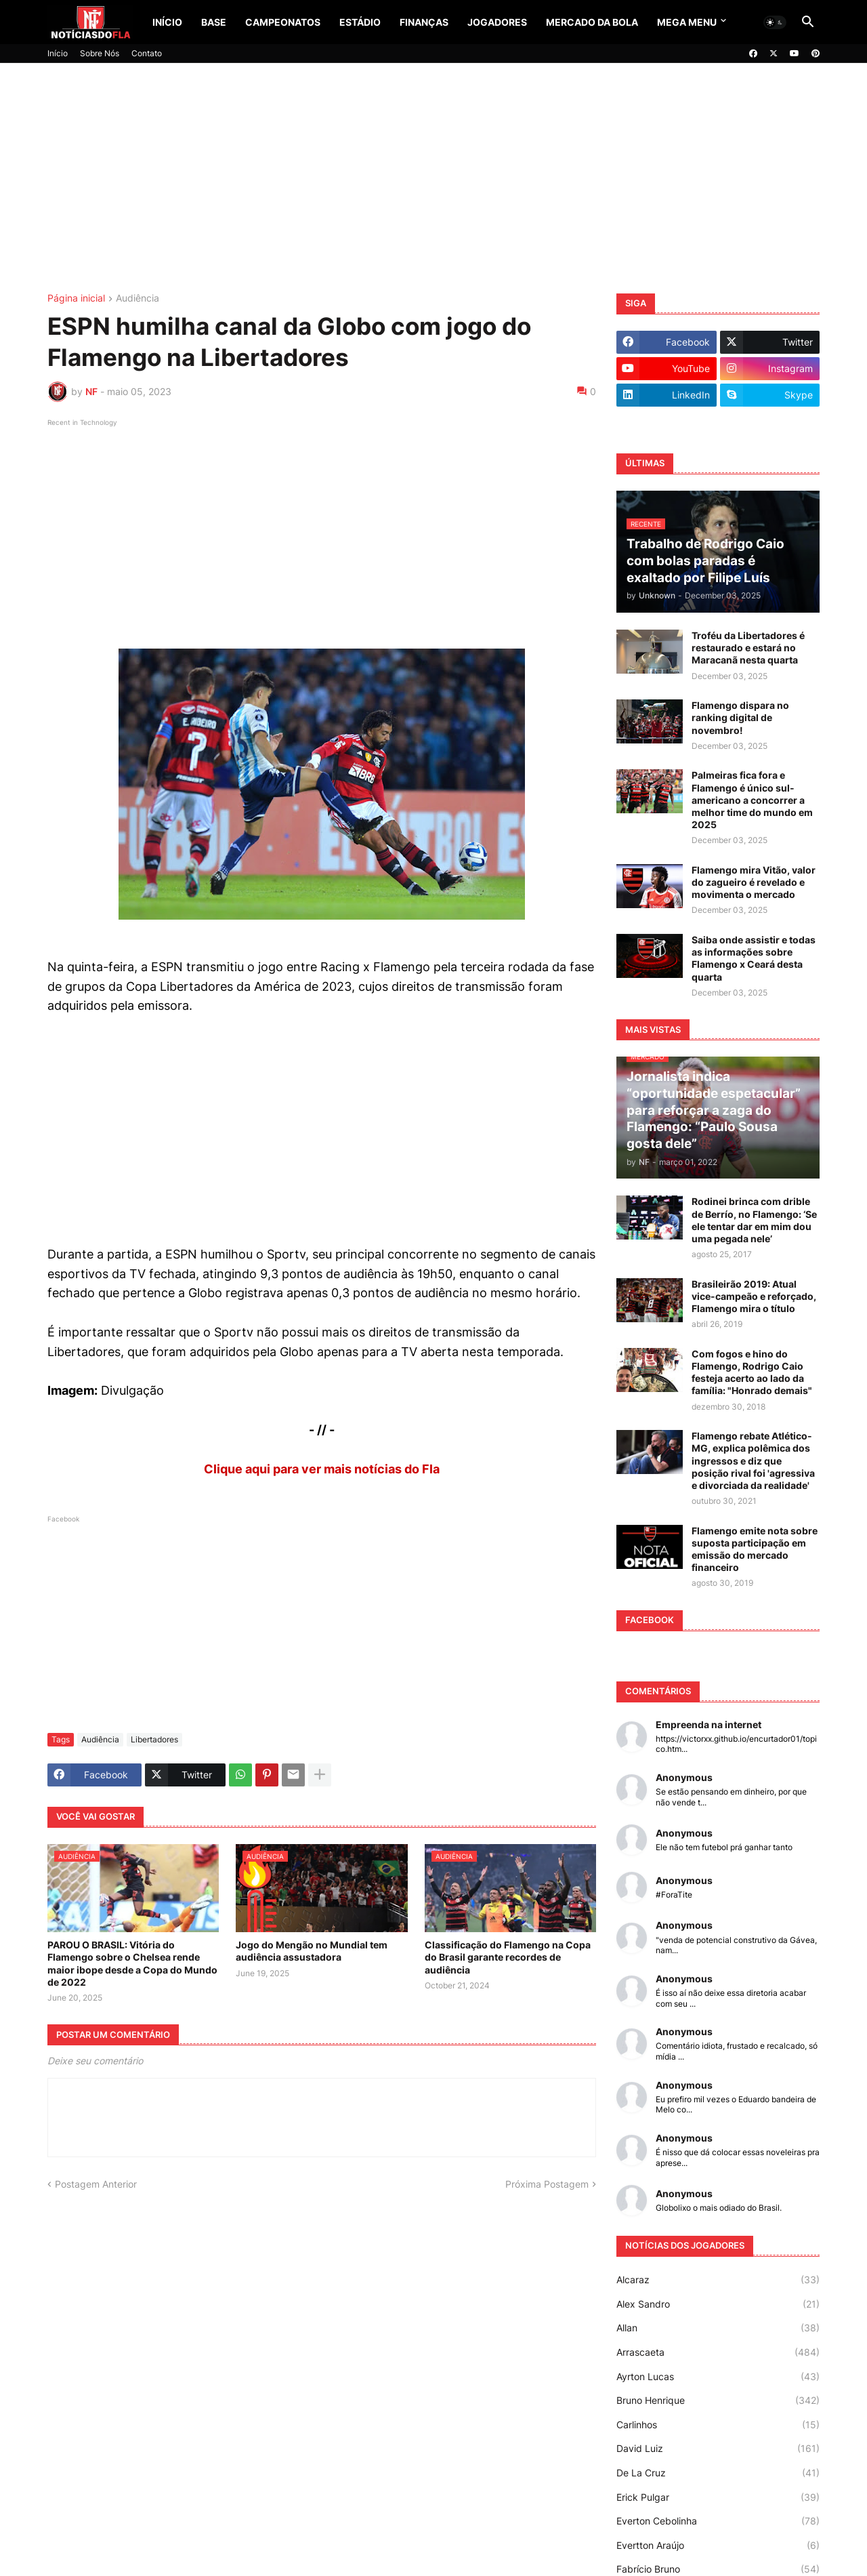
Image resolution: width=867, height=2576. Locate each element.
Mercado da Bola (592, 22)
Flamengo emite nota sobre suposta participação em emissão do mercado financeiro (755, 1549)
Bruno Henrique (718, 2400)
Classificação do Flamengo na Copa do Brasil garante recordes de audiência (508, 1957)
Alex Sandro (718, 2304)
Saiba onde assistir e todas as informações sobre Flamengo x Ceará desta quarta (754, 958)
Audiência (137, 298)
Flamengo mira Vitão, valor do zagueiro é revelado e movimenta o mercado (754, 882)
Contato (146, 53)
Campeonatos (282, 22)
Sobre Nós (99, 53)
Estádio (360, 22)
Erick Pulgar (718, 2497)
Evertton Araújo (718, 2545)
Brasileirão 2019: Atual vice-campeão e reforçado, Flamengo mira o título (754, 1296)
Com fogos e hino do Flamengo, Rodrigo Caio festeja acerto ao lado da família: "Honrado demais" (752, 1372)
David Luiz (718, 2448)
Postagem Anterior (96, 2184)
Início (167, 22)
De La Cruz (718, 2473)
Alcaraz (718, 2280)
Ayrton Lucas (718, 2377)
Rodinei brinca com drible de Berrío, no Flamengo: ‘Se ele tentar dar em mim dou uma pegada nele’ (754, 1219)
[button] (774, 22)
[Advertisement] (433, 178)
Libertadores (154, 1739)
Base (213, 22)
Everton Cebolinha (718, 2521)
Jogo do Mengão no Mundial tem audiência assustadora (311, 1951)
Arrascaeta (718, 2352)
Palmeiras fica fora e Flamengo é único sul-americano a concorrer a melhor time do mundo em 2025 (752, 799)
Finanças (424, 22)
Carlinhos (718, 2425)
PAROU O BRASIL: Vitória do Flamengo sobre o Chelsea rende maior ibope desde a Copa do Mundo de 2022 (132, 1963)
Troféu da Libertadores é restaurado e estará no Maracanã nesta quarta (748, 648)
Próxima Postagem (547, 2184)
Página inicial (76, 298)
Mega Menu (687, 22)
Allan (718, 2328)
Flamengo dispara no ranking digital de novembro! (740, 717)
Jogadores (497, 22)
